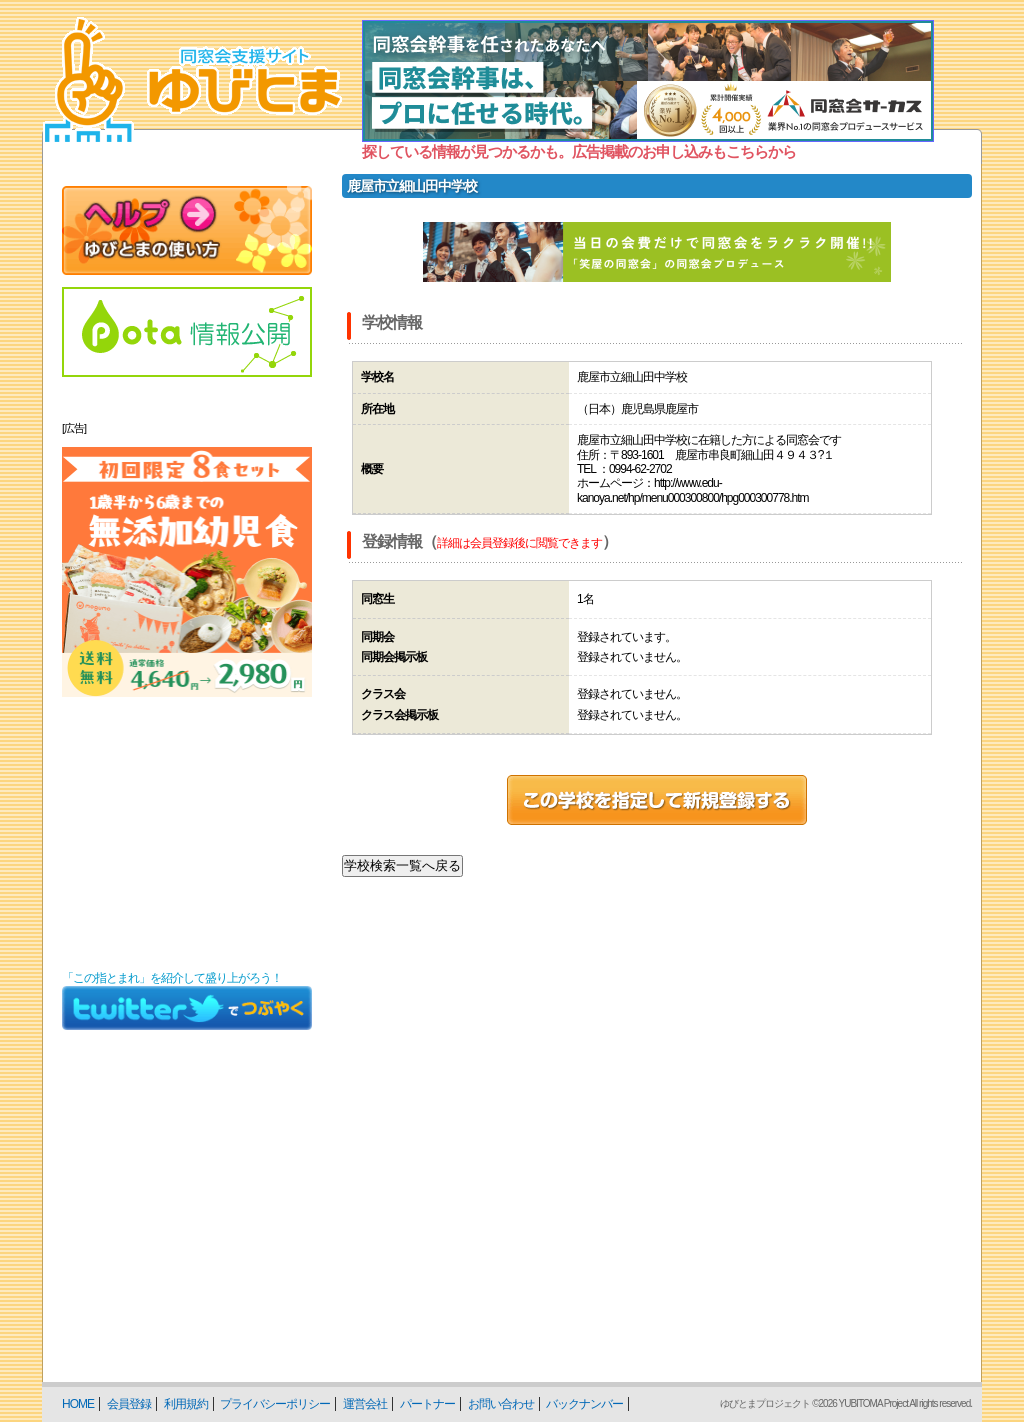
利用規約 (186, 1404)
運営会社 (365, 1404)
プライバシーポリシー (275, 1404)
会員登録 (129, 1404)
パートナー (427, 1404)
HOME (78, 1404)
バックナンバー (584, 1404)
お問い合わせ (501, 1404)
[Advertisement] (187, 834)
